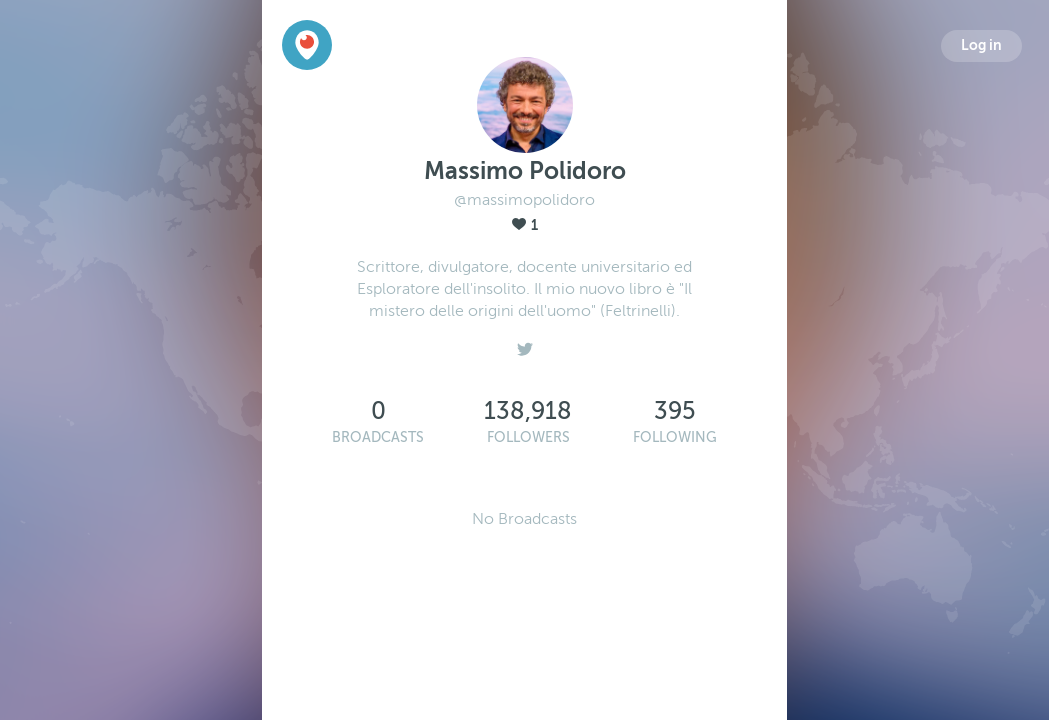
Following (675, 437)
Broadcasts (378, 437)
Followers (528, 437)
